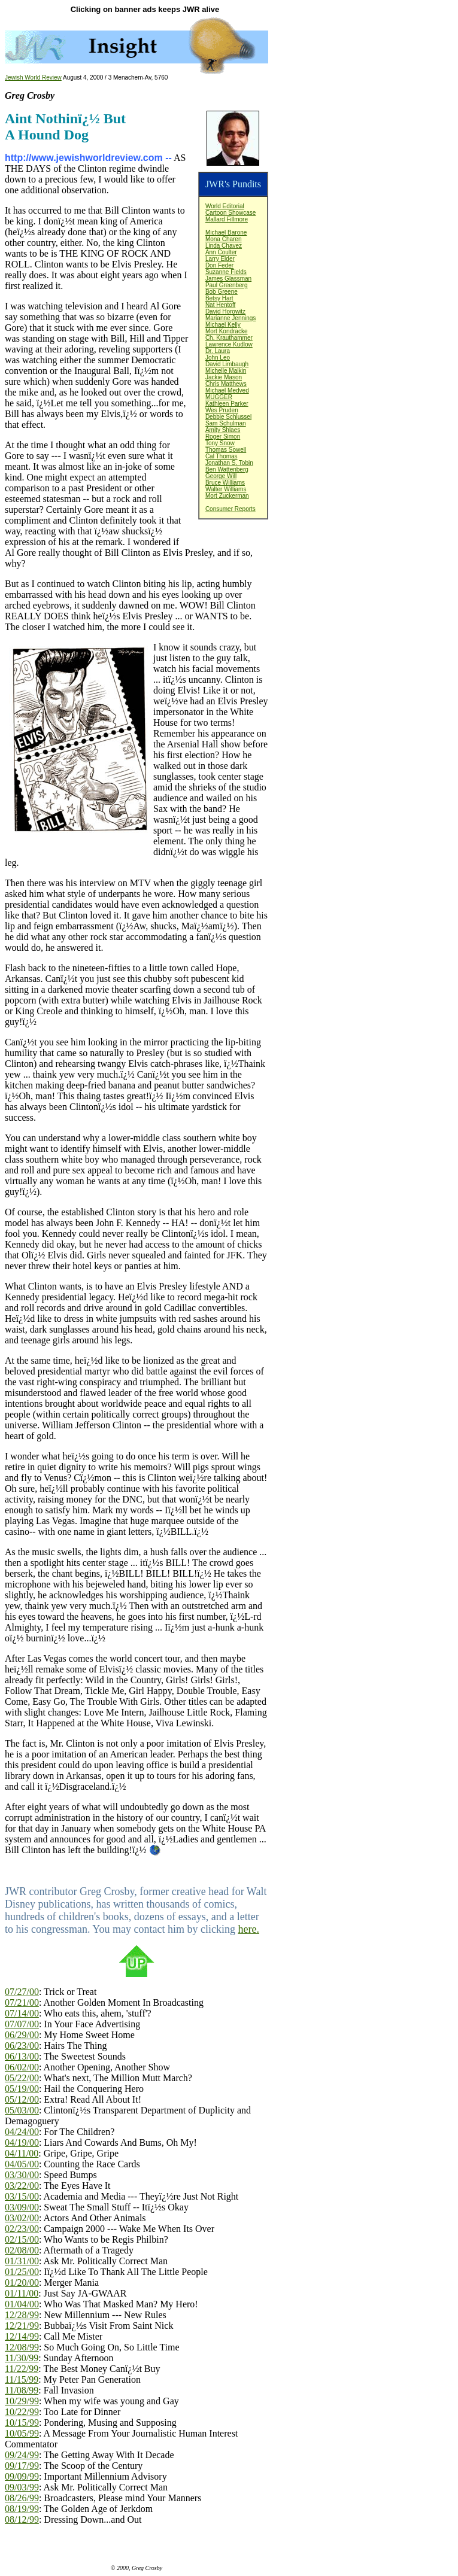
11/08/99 (21, 2390)
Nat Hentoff (220, 305)
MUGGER (218, 397)
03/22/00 (22, 2185)
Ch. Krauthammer (229, 337)
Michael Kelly (223, 324)
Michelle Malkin (225, 370)
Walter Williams (226, 489)
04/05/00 (22, 2164)
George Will (220, 476)
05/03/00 (22, 2110)
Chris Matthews (226, 384)
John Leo (217, 357)
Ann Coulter (221, 252)
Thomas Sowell (225, 449)
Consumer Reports (230, 509)
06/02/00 (22, 2067)
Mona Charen (223, 239)
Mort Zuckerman (227, 495)
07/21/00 (22, 2002)
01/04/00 (22, 2304)
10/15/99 (22, 2422)
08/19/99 (22, 2509)
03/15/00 (22, 2196)
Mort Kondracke (226, 331)
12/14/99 (22, 2336)
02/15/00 (22, 2239)
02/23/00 (22, 2229)
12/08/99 (22, 2347)
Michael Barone (226, 232)
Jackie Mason (223, 377)
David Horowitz (225, 311)
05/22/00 (22, 2078)
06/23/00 (22, 2045)
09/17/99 (22, 2466)
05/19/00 (22, 2089)
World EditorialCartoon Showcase (230, 209)
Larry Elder (220, 259)
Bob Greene (221, 291)
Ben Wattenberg (226, 469)
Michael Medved (227, 390)
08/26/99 (22, 2498)
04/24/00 (22, 2132)
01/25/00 (22, 2272)
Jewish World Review (33, 77)
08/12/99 (22, 2519)
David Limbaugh (226, 364)
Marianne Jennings (230, 318)
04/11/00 (21, 2153)
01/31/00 (22, 2261)
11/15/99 (21, 2379)
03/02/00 (22, 2218)
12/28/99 (22, 2315)
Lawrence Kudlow (229, 344)
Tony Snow (220, 443)
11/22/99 (21, 2369)
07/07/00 (22, 2024)
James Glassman (228, 278)
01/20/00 (22, 2282)
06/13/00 (22, 2056)
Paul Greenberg (226, 285)
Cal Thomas (221, 456)
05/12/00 (22, 2099)
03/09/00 (22, 2207)
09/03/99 (22, 2487)
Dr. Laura (217, 351)
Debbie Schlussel (228, 416)
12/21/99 (22, 2325)
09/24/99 (22, 2455)
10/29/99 (22, 2401)
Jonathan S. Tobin (229, 463)
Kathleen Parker (226, 403)
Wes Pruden (221, 410)
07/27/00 (22, 1992)
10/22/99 (22, 2412)
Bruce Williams (225, 482)
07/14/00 (22, 2013)
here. (248, 1929)
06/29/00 (22, 2035)
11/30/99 (21, 2358)
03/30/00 (22, 2175)
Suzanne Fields (226, 272)
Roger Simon (222, 436)
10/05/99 (22, 2433)
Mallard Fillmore (226, 219)
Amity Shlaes (222, 430)
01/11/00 (21, 2293)
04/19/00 (22, 2142)
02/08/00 (22, 2250)
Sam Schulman (225, 423)
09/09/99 (22, 2476)
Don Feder (219, 265)
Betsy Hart (219, 298)
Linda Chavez (223, 245)
